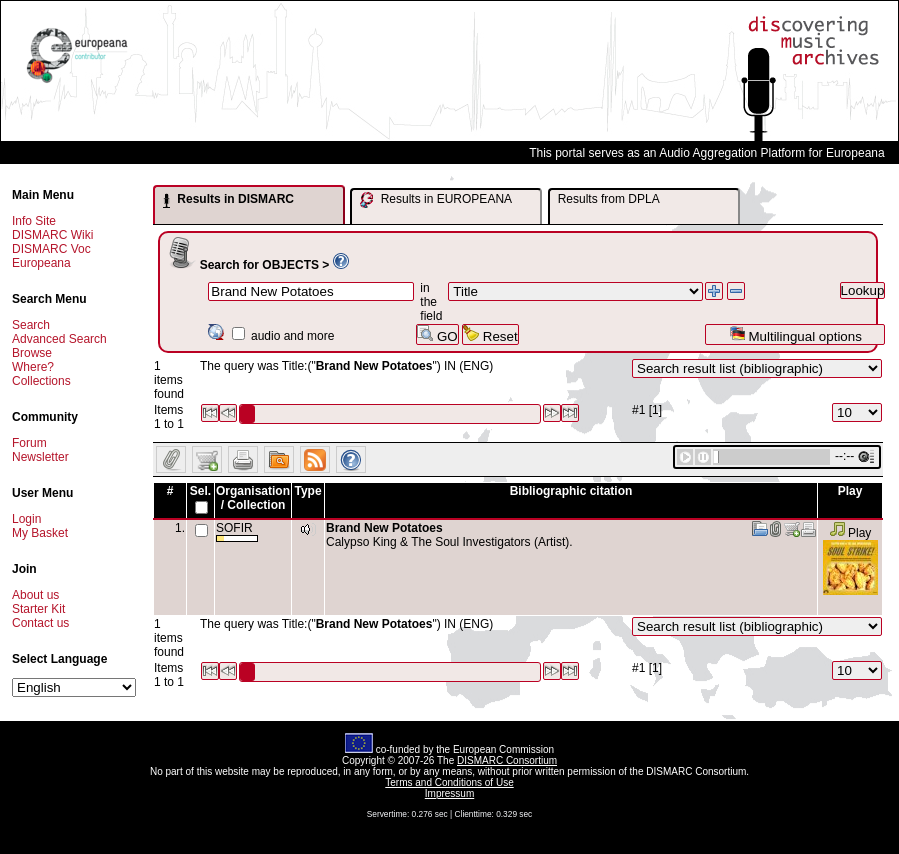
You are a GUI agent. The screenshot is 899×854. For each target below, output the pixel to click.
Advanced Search (59, 339)
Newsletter (40, 457)
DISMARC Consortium (507, 760)
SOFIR (237, 531)
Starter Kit (38, 609)
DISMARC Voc (51, 249)
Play (850, 533)
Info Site (34, 221)
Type (307, 491)
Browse (32, 353)
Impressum (449, 793)
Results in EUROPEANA (436, 200)
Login (26, 519)
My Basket (40, 533)
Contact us (40, 623)
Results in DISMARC (228, 200)
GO (437, 334)
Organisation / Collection (253, 498)
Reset (490, 334)
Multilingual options (795, 334)
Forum (29, 443)
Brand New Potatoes (384, 528)
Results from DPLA (609, 199)
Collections (41, 381)
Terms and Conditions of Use (449, 782)
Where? (33, 367)
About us (35, 595)
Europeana (41, 263)
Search (31, 325)
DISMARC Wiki (52, 235)
